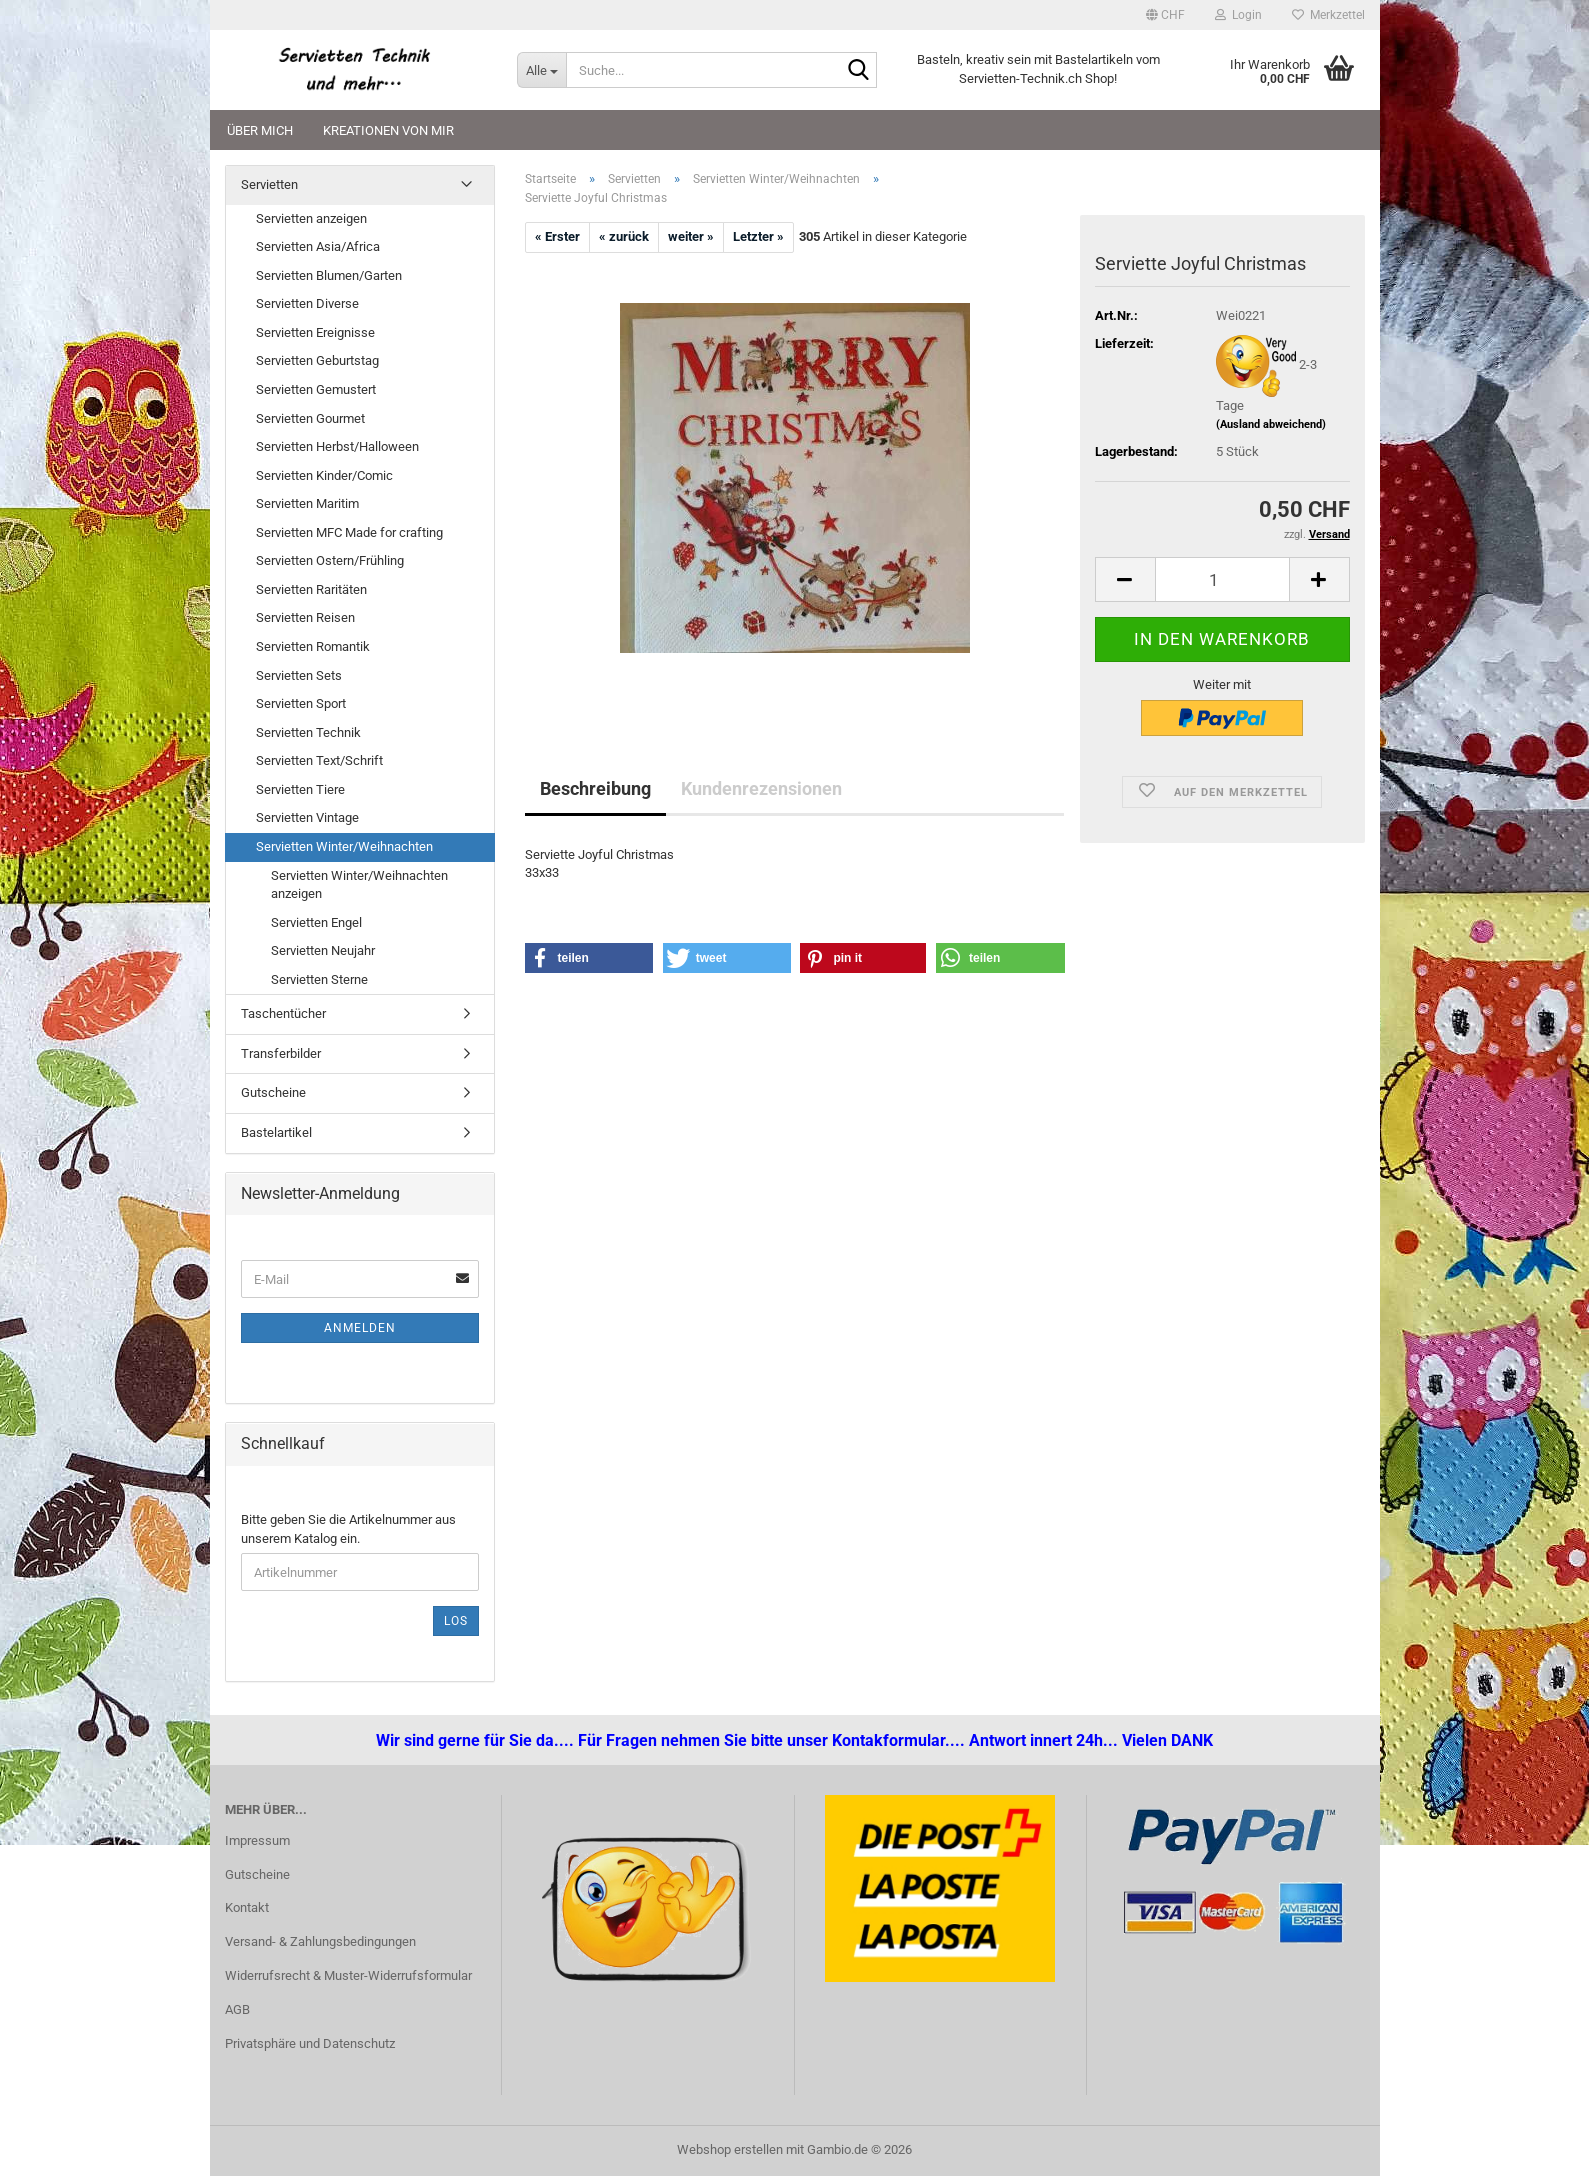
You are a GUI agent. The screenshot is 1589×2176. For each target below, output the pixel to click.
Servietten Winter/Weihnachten (344, 846)
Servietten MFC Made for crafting (349, 532)
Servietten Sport (301, 703)
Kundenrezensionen (761, 788)
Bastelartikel (276, 1132)
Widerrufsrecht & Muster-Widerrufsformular (348, 1975)
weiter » (691, 236)
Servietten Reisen (305, 617)
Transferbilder (281, 1053)
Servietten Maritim (307, 503)
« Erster (557, 236)
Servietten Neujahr (323, 950)
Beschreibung (595, 788)
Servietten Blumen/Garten (329, 275)
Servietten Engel (316, 922)
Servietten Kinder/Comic (324, 475)
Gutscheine (273, 1092)
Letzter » (758, 236)
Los (456, 1621)
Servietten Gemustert (316, 389)
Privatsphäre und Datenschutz (310, 2043)
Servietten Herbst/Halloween (337, 446)
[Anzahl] (1222, 579)
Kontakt (247, 1907)
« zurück (624, 236)
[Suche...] (541, 70)
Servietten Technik (308, 732)
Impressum (257, 1840)
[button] (1165, 15)
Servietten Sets (299, 675)
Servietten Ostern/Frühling (330, 560)
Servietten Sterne (319, 979)
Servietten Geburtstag (317, 360)
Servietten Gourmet (310, 418)
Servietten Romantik (313, 646)
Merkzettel (1328, 15)
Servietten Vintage (307, 817)
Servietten (269, 184)
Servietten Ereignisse (315, 332)
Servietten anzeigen (311, 218)
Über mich (260, 130)
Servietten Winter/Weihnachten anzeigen (359, 885)
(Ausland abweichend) (1271, 424)
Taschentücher (283, 1013)
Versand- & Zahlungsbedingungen (320, 1941)
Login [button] (1238, 15)
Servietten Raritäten (311, 589)
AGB (237, 2009)
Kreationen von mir (388, 130)
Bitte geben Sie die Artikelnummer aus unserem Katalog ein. (348, 1529)
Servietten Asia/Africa (318, 246)
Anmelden (360, 1328)
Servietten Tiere (300, 789)
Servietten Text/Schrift (319, 760)
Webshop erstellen (730, 2149)
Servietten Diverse (307, 303)
